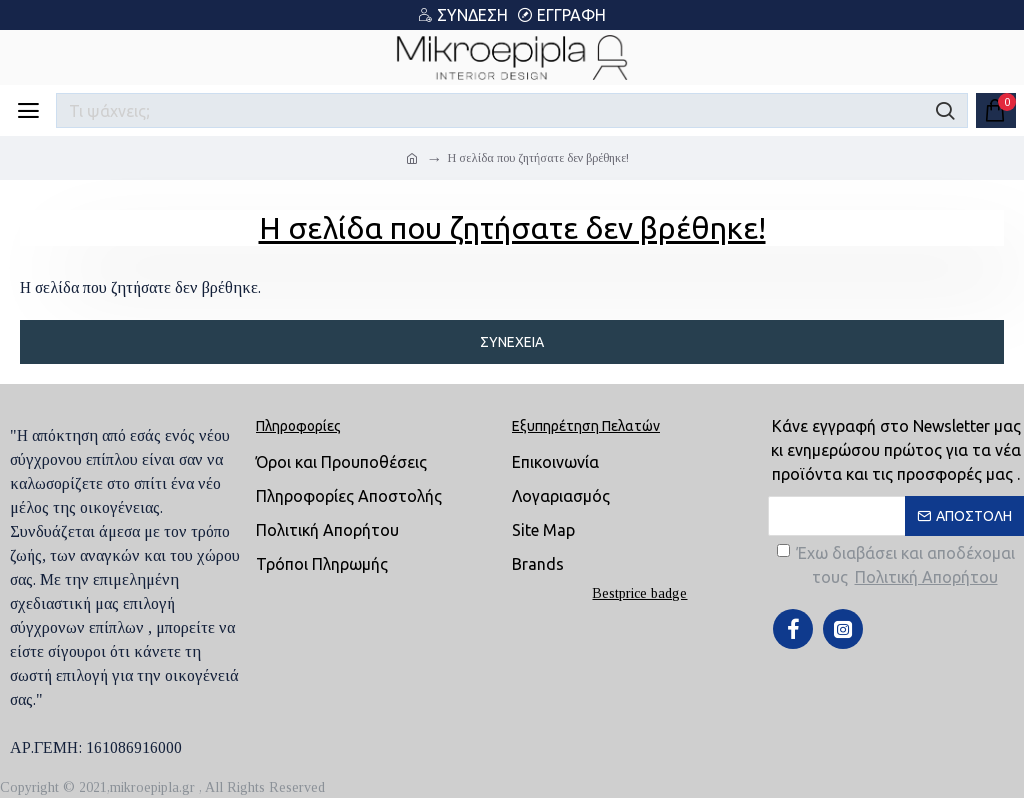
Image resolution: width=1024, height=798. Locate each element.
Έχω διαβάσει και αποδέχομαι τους (896, 566)
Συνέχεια (512, 342)
